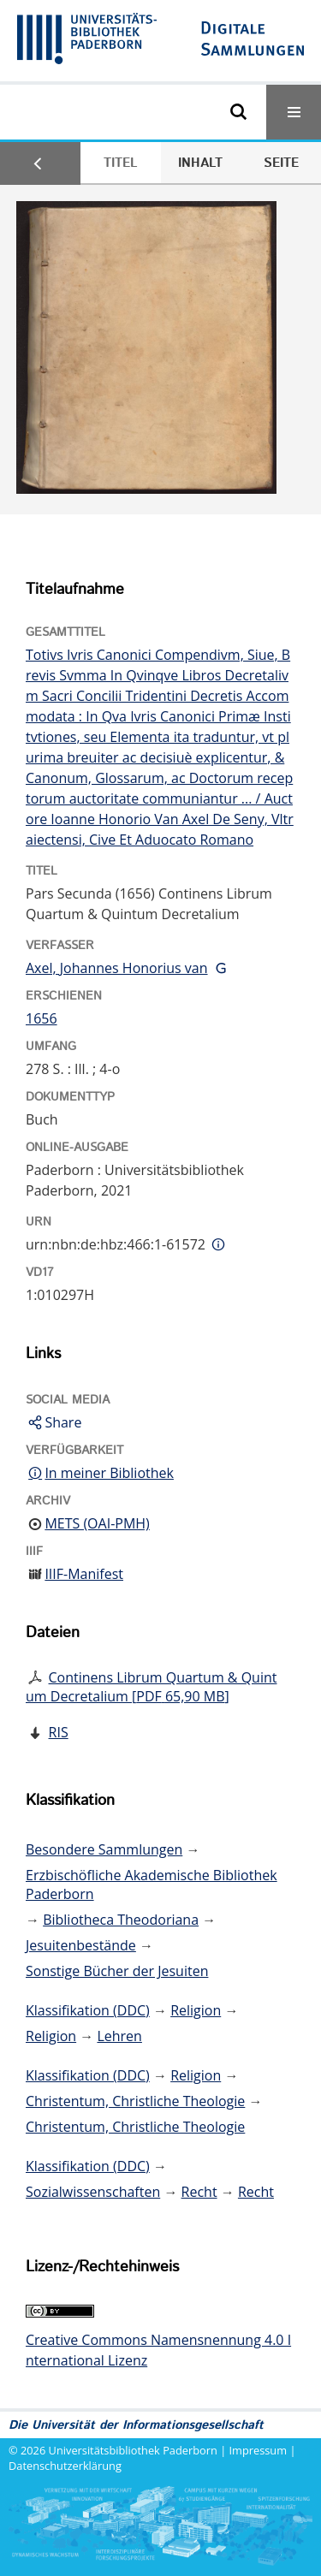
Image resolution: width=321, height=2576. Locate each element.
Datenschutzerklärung (65, 2465)
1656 (41, 1018)
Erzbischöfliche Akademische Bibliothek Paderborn (151, 1884)
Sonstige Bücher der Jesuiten (117, 1971)
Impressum (258, 2450)
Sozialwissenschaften (93, 2191)
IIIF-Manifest (84, 1573)
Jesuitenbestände (81, 1945)
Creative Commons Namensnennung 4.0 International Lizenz (158, 2350)
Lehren (119, 2036)
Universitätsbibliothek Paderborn (133, 2450)
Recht (199, 2191)
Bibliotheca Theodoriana (121, 1919)
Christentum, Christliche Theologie (135, 2101)
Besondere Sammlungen (104, 1849)
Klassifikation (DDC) (88, 2010)
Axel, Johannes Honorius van (117, 968)
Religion (195, 2010)
